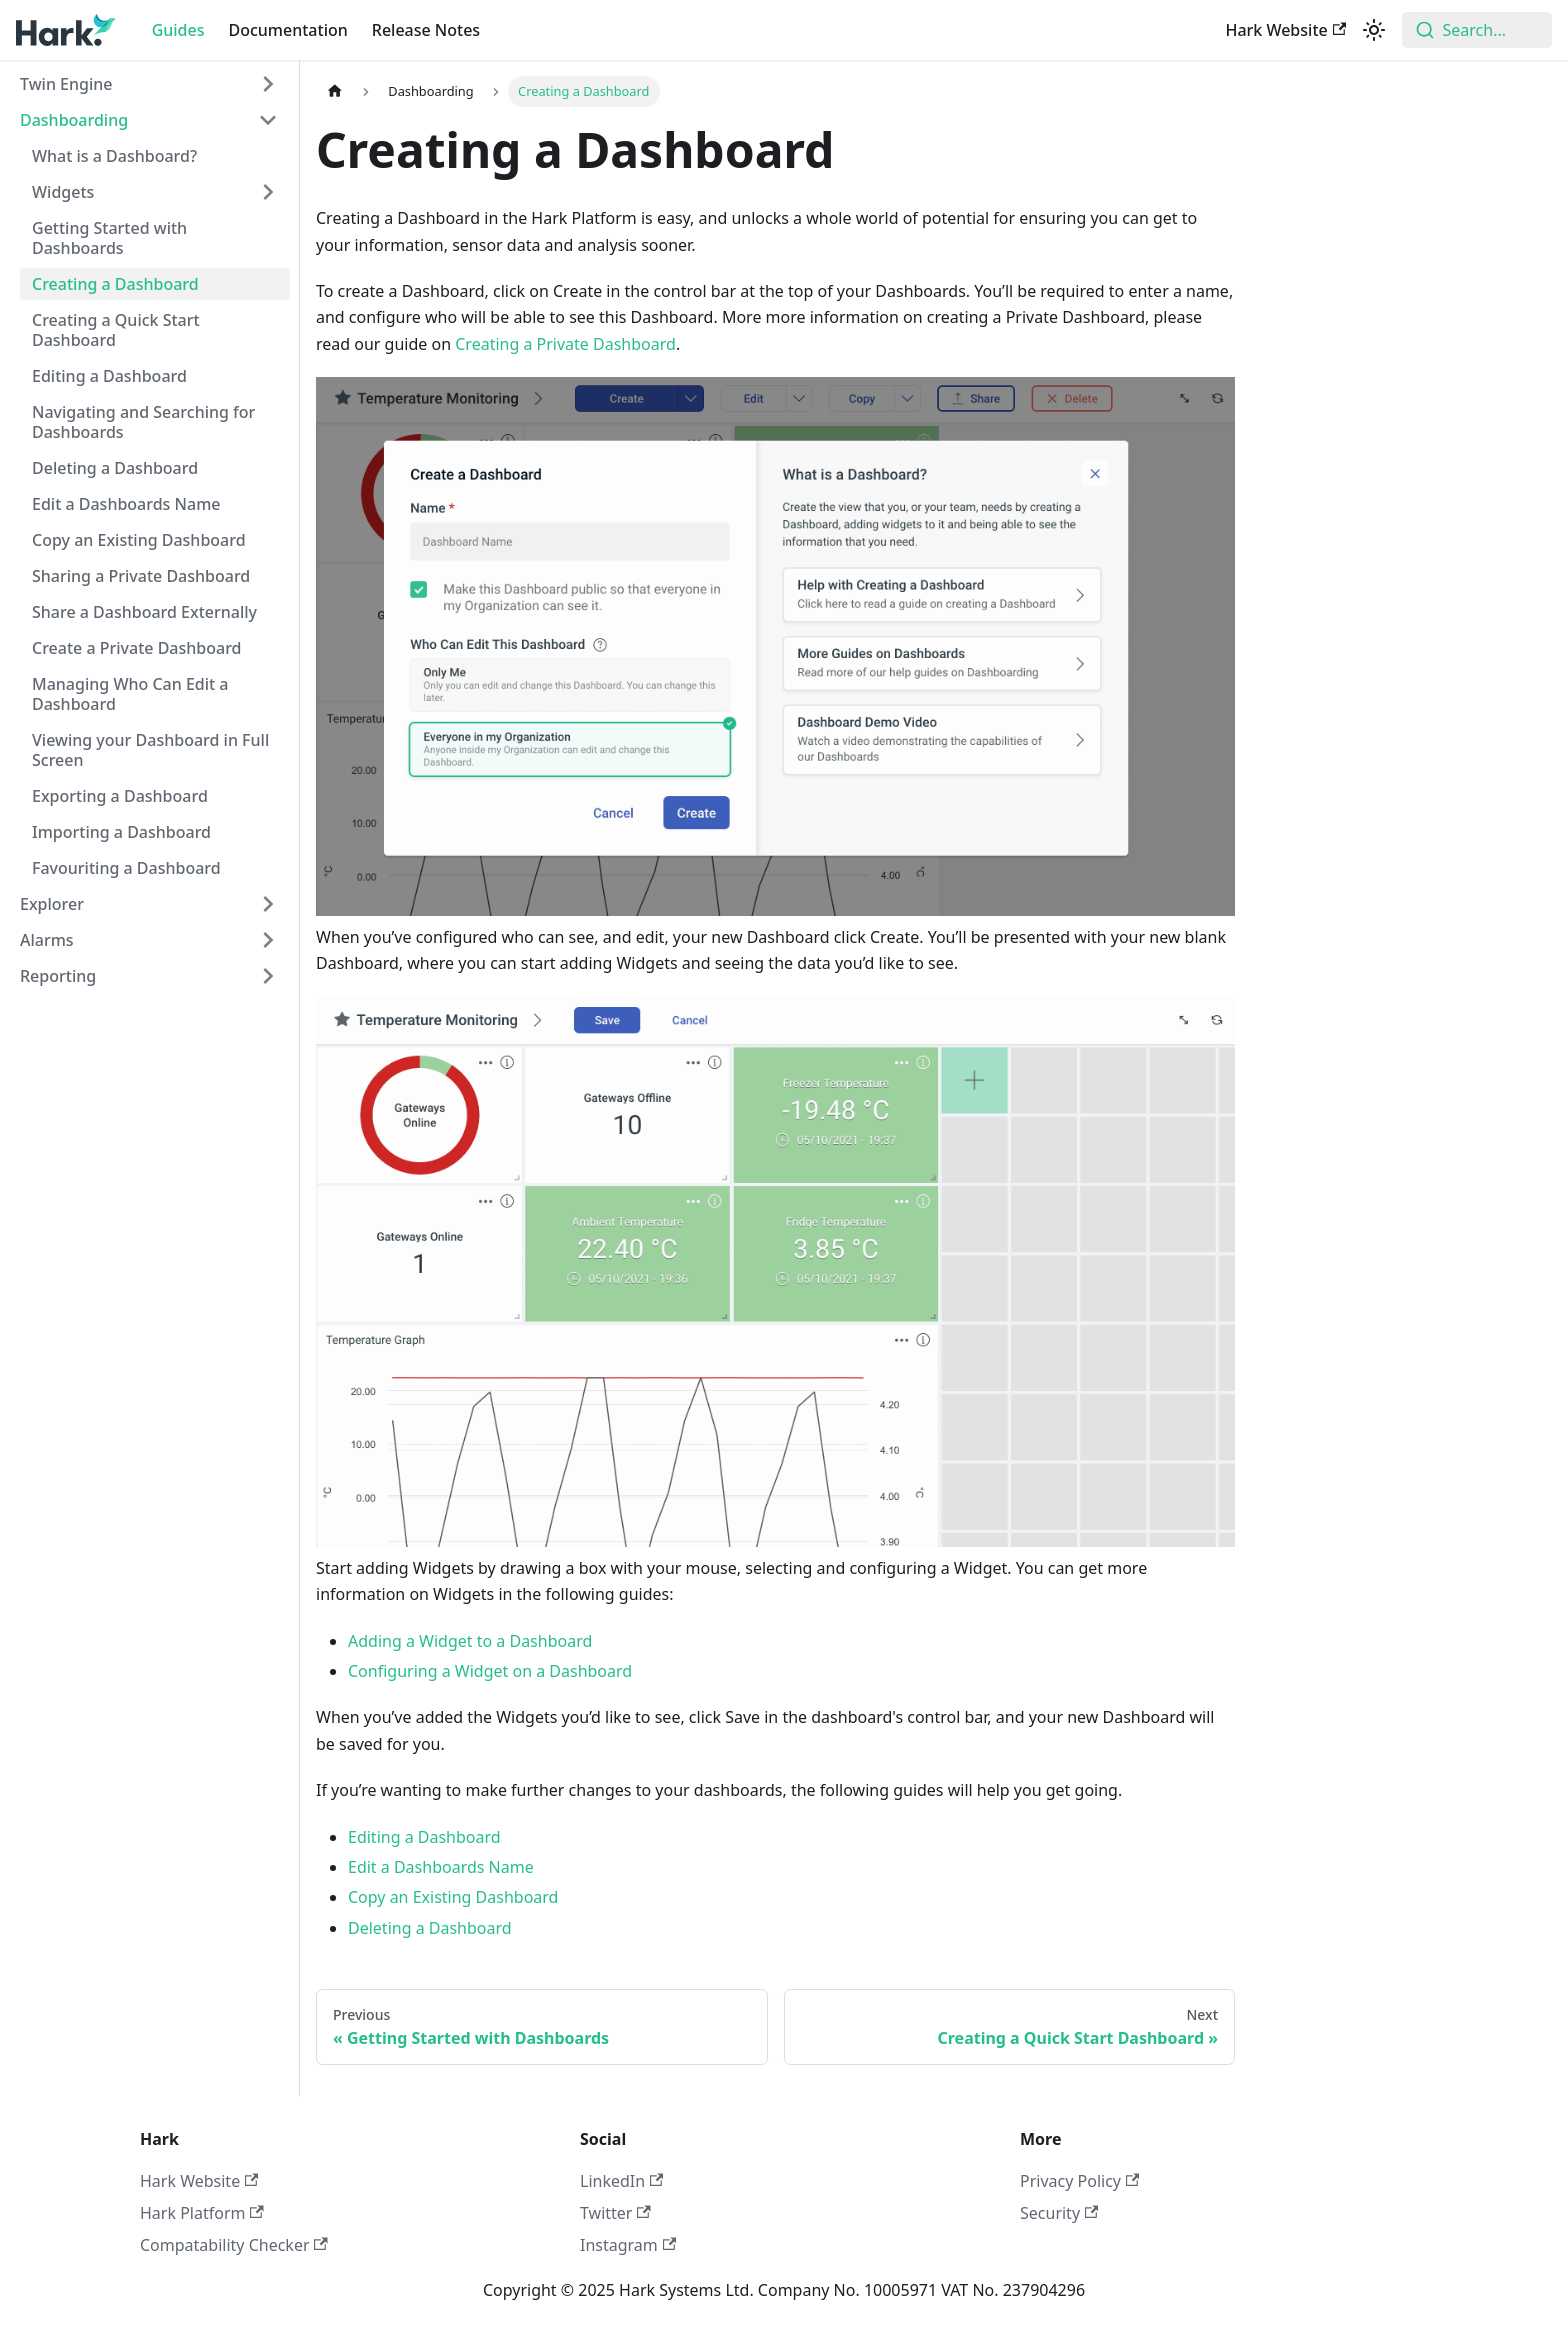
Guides (178, 30)
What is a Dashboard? (114, 156)
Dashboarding (74, 120)
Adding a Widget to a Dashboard (470, 1641)
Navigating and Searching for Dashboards (143, 422)
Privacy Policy (1079, 2181)
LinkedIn (621, 2181)
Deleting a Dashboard (115, 468)
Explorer (52, 904)
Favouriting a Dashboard (126, 868)
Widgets (63, 192)
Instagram (628, 2245)
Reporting (58, 976)
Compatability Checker (234, 2245)
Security (1059, 2213)
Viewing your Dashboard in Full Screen (150, 750)
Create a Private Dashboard (137, 648)
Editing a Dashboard (109, 376)
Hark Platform (202, 2213)
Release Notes (426, 30)
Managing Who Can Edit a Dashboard (130, 694)
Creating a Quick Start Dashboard (116, 330)
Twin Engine (66, 84)
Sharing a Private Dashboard (141, 576)
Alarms (47, 940)
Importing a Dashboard (121, 832)
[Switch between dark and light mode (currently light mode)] (1374, 30)
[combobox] (1477, 30)
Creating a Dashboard (115, 284)
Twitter (615, 2213)
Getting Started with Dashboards (109, 238)
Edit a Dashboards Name (126, 504)
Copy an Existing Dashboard (139, 540)
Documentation (288, 30)
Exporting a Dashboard (120, 796)
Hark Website (1285, 30)
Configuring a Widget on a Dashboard (490, 1671)
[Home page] (335, 91)
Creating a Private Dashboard (565, 344)
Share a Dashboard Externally (144, 612)
